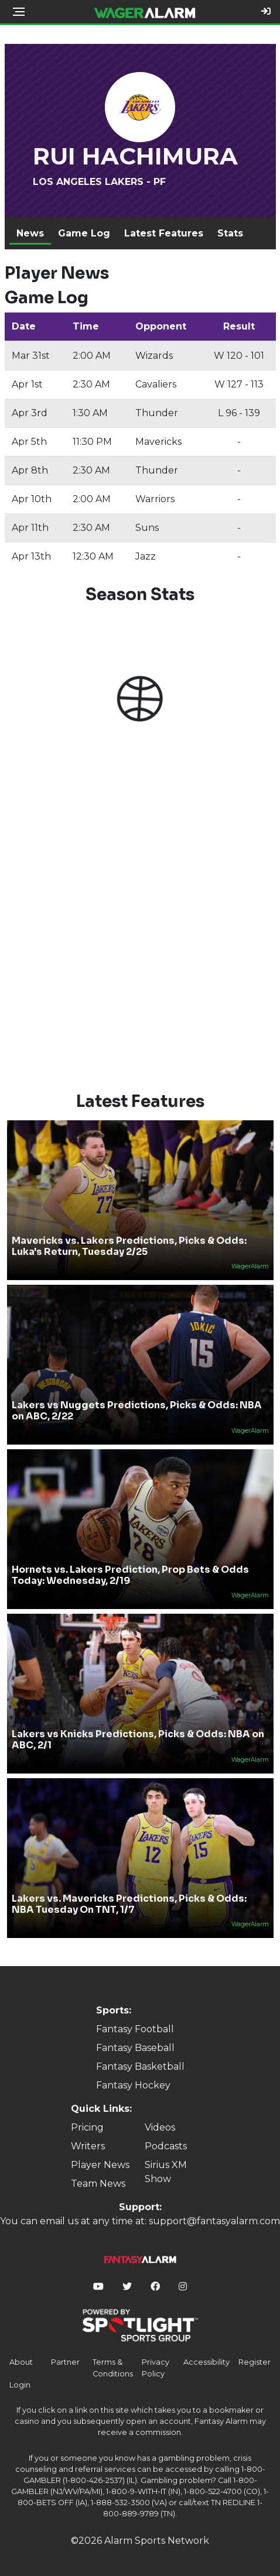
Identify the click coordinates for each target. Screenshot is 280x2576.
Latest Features (163, 233)
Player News (100, 2164)
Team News (98, 2183)
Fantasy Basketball (140, 2066)
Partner (65, 2362)
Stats (230, 233)
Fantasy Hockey (133, 2085)
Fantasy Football (135, 2029)
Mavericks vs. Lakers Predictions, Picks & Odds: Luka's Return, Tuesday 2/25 (129, 1246)
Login (19, 2385)
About (21, 2362)
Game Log (84, 233)
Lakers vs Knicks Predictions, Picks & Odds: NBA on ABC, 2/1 (138, 1739)
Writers (88, 2146)
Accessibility (206, 2362)
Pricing (87, 2127)
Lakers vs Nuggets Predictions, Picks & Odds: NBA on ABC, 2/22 (137, 1410)
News (30, 233)
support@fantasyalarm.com (214, 2221)
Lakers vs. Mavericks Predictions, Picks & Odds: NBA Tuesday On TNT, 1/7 (129, 1904)
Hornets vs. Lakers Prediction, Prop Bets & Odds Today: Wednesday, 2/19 (130, 1575)
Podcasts (166, 2146)
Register (254, 2362)
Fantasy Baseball (135, 2047)
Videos (160, 2127)
